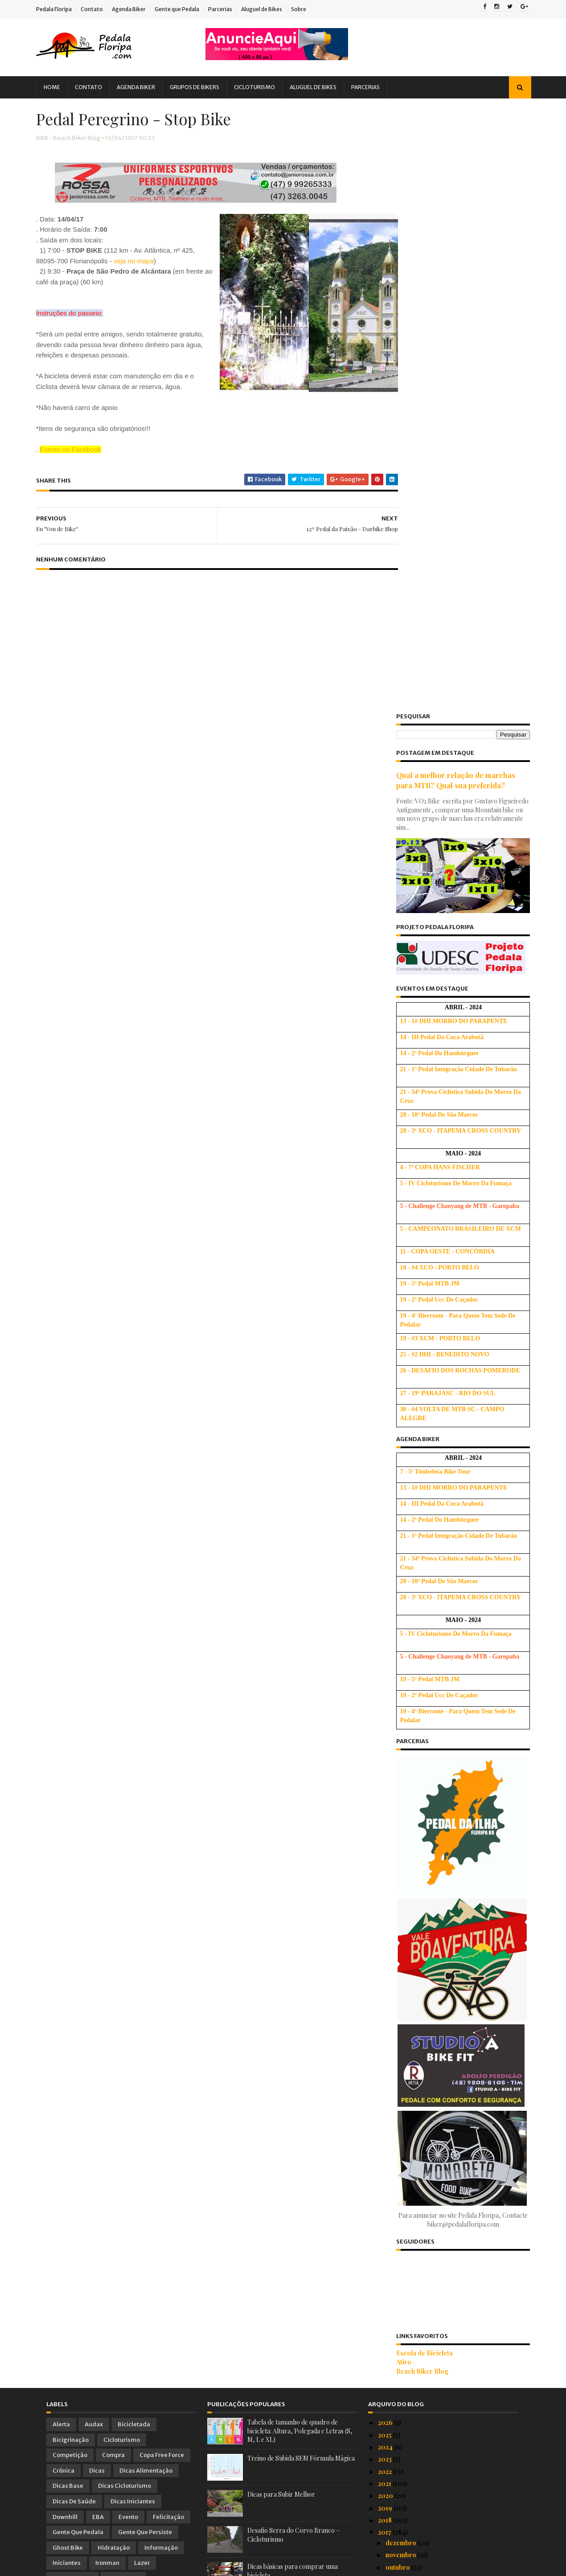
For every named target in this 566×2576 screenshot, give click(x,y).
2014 (386, 2471)
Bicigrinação (71, 1835)
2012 (385, 2495)
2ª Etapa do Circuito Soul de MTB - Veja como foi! (442, 2288)
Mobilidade (123, 1974)
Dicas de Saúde (74, 1897)
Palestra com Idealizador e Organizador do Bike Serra (449, 2121)
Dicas (97, 1866)
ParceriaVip (145, 2005)
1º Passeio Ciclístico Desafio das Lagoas (444, 2213)
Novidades (160, 1990)
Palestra (64, 2005)
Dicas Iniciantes (133, 1897)
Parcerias (230, 9)
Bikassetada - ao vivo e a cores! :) (433, 2181)
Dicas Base (68, 1882)
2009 (386, 2532)
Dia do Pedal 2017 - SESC (421, 2066)
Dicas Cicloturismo (124, 1882)
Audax (94, 1820)
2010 (386, 2520)
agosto (397, 1987)
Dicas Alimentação (145, 1866)
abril (393, 2036)
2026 (386, 1818)
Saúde (169, 2036)
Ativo (394, 1758)
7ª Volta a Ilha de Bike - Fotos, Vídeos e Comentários (441, 2051)
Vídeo (61, 2067)
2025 (385, 1831)
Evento (128, 1913)
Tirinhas (64, 2052)
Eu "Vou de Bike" (408, 2328)
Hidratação (114, 1943)
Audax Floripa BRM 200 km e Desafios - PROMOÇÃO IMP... (443, 2249)
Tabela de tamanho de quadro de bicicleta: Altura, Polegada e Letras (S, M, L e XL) (300, 1827)
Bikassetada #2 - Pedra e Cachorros (438, 2169)
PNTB (61, 2036)
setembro (401, 1975)
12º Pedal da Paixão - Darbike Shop (437, 2304)
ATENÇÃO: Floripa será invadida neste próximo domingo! (441, 2154)
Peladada (109, 2020)
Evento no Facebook (80, 472)
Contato (102, 9)
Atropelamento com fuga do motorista (441, 2137)
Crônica (63, 1866)
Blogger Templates (147, 2564)
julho (394, 1999)
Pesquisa (150, 2020)
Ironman (107, 1959)
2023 (385, 1855)
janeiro (397, 2431)
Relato (136, 2036)
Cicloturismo (264, 87)
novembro (402, 1951)
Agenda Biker (139, 9)
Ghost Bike (68, 1943)
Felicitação (168, 1913)
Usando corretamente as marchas (294, 1998)
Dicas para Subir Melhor (281, 1890)
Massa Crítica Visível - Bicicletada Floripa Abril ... (446, 2082)
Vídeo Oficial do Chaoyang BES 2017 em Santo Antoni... (443, 2197)
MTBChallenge (74, 1990)
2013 (385, 2483)
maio (394, 2024)
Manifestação (72, 1974)
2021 (385, 1880)
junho (394, 2011)
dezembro (402, 1939)
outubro (398, 1963)
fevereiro (400, 2419)
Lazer (142, 1959)
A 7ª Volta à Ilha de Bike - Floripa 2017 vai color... (444, 2229)
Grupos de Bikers (205, 87)
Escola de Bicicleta (414, 1749)
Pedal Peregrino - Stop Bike (426, 2316)
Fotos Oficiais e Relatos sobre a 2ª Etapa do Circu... (449, 2356)
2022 (385, 1867)
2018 (385, 1916)
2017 (385, 1928)
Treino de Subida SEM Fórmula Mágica (301, 1854)
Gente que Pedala (187, 9)
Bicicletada (134, 1820)
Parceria (103, 2005)
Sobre (308, 9)
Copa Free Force (161, 1851)
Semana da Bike (407, 2392)
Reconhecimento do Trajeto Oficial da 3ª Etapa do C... (444, 2102)
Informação (161, 1943)
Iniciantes (67, 1959)
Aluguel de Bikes (271, 9)
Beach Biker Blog (412, 1767)
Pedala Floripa (64, 9)
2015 (385, 2459)
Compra (113, 1851)
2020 (386, 1892)
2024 (386, 1843)
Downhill (65, 1913)
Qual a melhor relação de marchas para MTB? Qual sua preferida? (445, 176)
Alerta (61, 1820)
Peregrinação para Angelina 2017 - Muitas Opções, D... (446, 2269)
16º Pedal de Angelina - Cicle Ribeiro (438, 2340)
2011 (385, 2507)
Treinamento (109, 2052)
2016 (386, 2447)
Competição (70, 1851)
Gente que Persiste (145, 1928)
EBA (98, 1913)
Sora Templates (95, 2564)
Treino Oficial (161, 2052)
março (396, 2407)
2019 (386, 1904)
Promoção (97, 2036)
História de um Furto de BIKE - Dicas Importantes (439, 2376)
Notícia (120, 1990)
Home (62, 87)
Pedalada (66, 2020)
